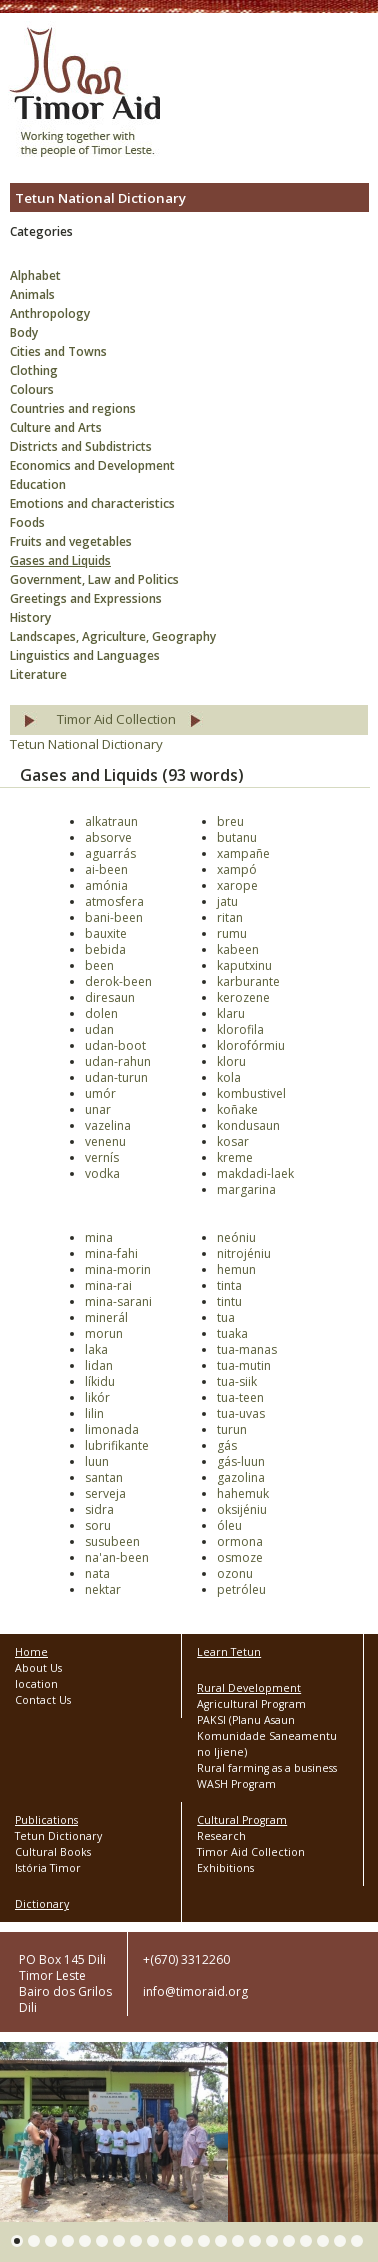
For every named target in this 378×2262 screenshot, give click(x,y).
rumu (232, 933)
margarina (246, 1189)
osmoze (240, 1557)
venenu (105, 1141)
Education (38, 484)
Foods (27, 522)
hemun (236, 1269)
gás (227, 1445)
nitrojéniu (244, 1253)
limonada (112, 1429)
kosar (233, 1141)
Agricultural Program (251, 1704)
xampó (237, 869)
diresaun (110, 997)
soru (98, 1525)
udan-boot (115, 1045)
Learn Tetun (229, 1652)
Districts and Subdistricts (81, 446)
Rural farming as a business (267, 1768)
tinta (229, 1285)
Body (24, 332)
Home (31, 1652)
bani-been (114, 917)
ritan (230, 917)
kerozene (243, 997)
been (99, 965)
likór (97, 1397)
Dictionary (42, 1904)
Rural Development (249, 1688)
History (30, 617)
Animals (32, 294)
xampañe (243, 853)
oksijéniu (242, 1509)
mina (99, 1237)
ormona (240, 1541)
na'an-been (117, 1557)
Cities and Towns (58, 351)
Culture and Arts (56, 427)
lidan (99, 1365)
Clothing (34, 370)
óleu (229, 1525)
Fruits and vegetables (71, 541)
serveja (105, 1493)
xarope (237, 885)
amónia (106, 885)
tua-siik (237, 1381)
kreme (235, 1157)
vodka (102, 1173)
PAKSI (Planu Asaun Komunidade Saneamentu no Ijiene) (267, 1736)
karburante (248, 981)
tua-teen (240, 1397)
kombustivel (251, 1093)
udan (99, 1029)
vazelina (108, 1125)
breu (230, 821)
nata (97, 1573)
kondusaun (248, 1125)
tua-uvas (241, 1413)
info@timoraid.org (195, 1991)
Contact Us (43, 1700)
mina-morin (118, 1269)
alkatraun (111, 821)
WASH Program (236, 1784)
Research (221, 1836)
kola (229, 1077)
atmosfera (114, 901)
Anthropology (50, 313)
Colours (32, 389)
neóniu (236, 1237)
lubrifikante (117, 1445)
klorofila (240, 1029)
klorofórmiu (251, 1045)
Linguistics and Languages (85, 655)
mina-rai (108, 1285)
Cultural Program (242, 1820)
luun (97, 1461)
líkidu (100, 1381)
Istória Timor (48, 1868)
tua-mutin (244, 1365)
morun (104, 1333)
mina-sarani (118, 1301)
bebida (105, 949)
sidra (99, 1509)
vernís (102, 1157)
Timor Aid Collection (116, 719)
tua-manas (247, 1349)
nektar (103, 1589)
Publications (46, 1820)
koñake (237, 1109)
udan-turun (116, 1077)
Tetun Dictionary (58, 1836)
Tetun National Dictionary (86, 744)
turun (232, 1429)
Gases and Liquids (60, 560)
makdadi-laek (255, 1173)
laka (96, 1349)
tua (226, 1317)
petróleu (241, 1589)
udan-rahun (118, 1061)
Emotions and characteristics (92, 503)
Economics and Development (92, 465)
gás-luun (241, 1461)
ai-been (106, 869)
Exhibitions (225, 1868)
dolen (101, 1013)
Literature (38, 674)
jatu (227, 901)
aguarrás (110, 853)
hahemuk (243, 1493)
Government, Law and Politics (94, 579)
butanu (237, 837)
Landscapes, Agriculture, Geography (113, 636)
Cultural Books (53, 1852)
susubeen (112, 1541)
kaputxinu (244, 965)
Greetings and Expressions (86, 598)
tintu (229, 1301)
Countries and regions (73, 408)
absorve (108, 837)
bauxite (106, 933)
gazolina (241, 1477)
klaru (231, 1013)
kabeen (238, 949)
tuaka (232, 1333)
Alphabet (35, 275)
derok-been (118, 981)
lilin (94, 1413)
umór (100, 1093)
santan (104, 1477)
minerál (106, 1317)
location (36, 1684)
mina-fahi (111, 1253)
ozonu (235, 1573)
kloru (231, 1061)
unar (98, 1109)
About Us (38, 1668)
